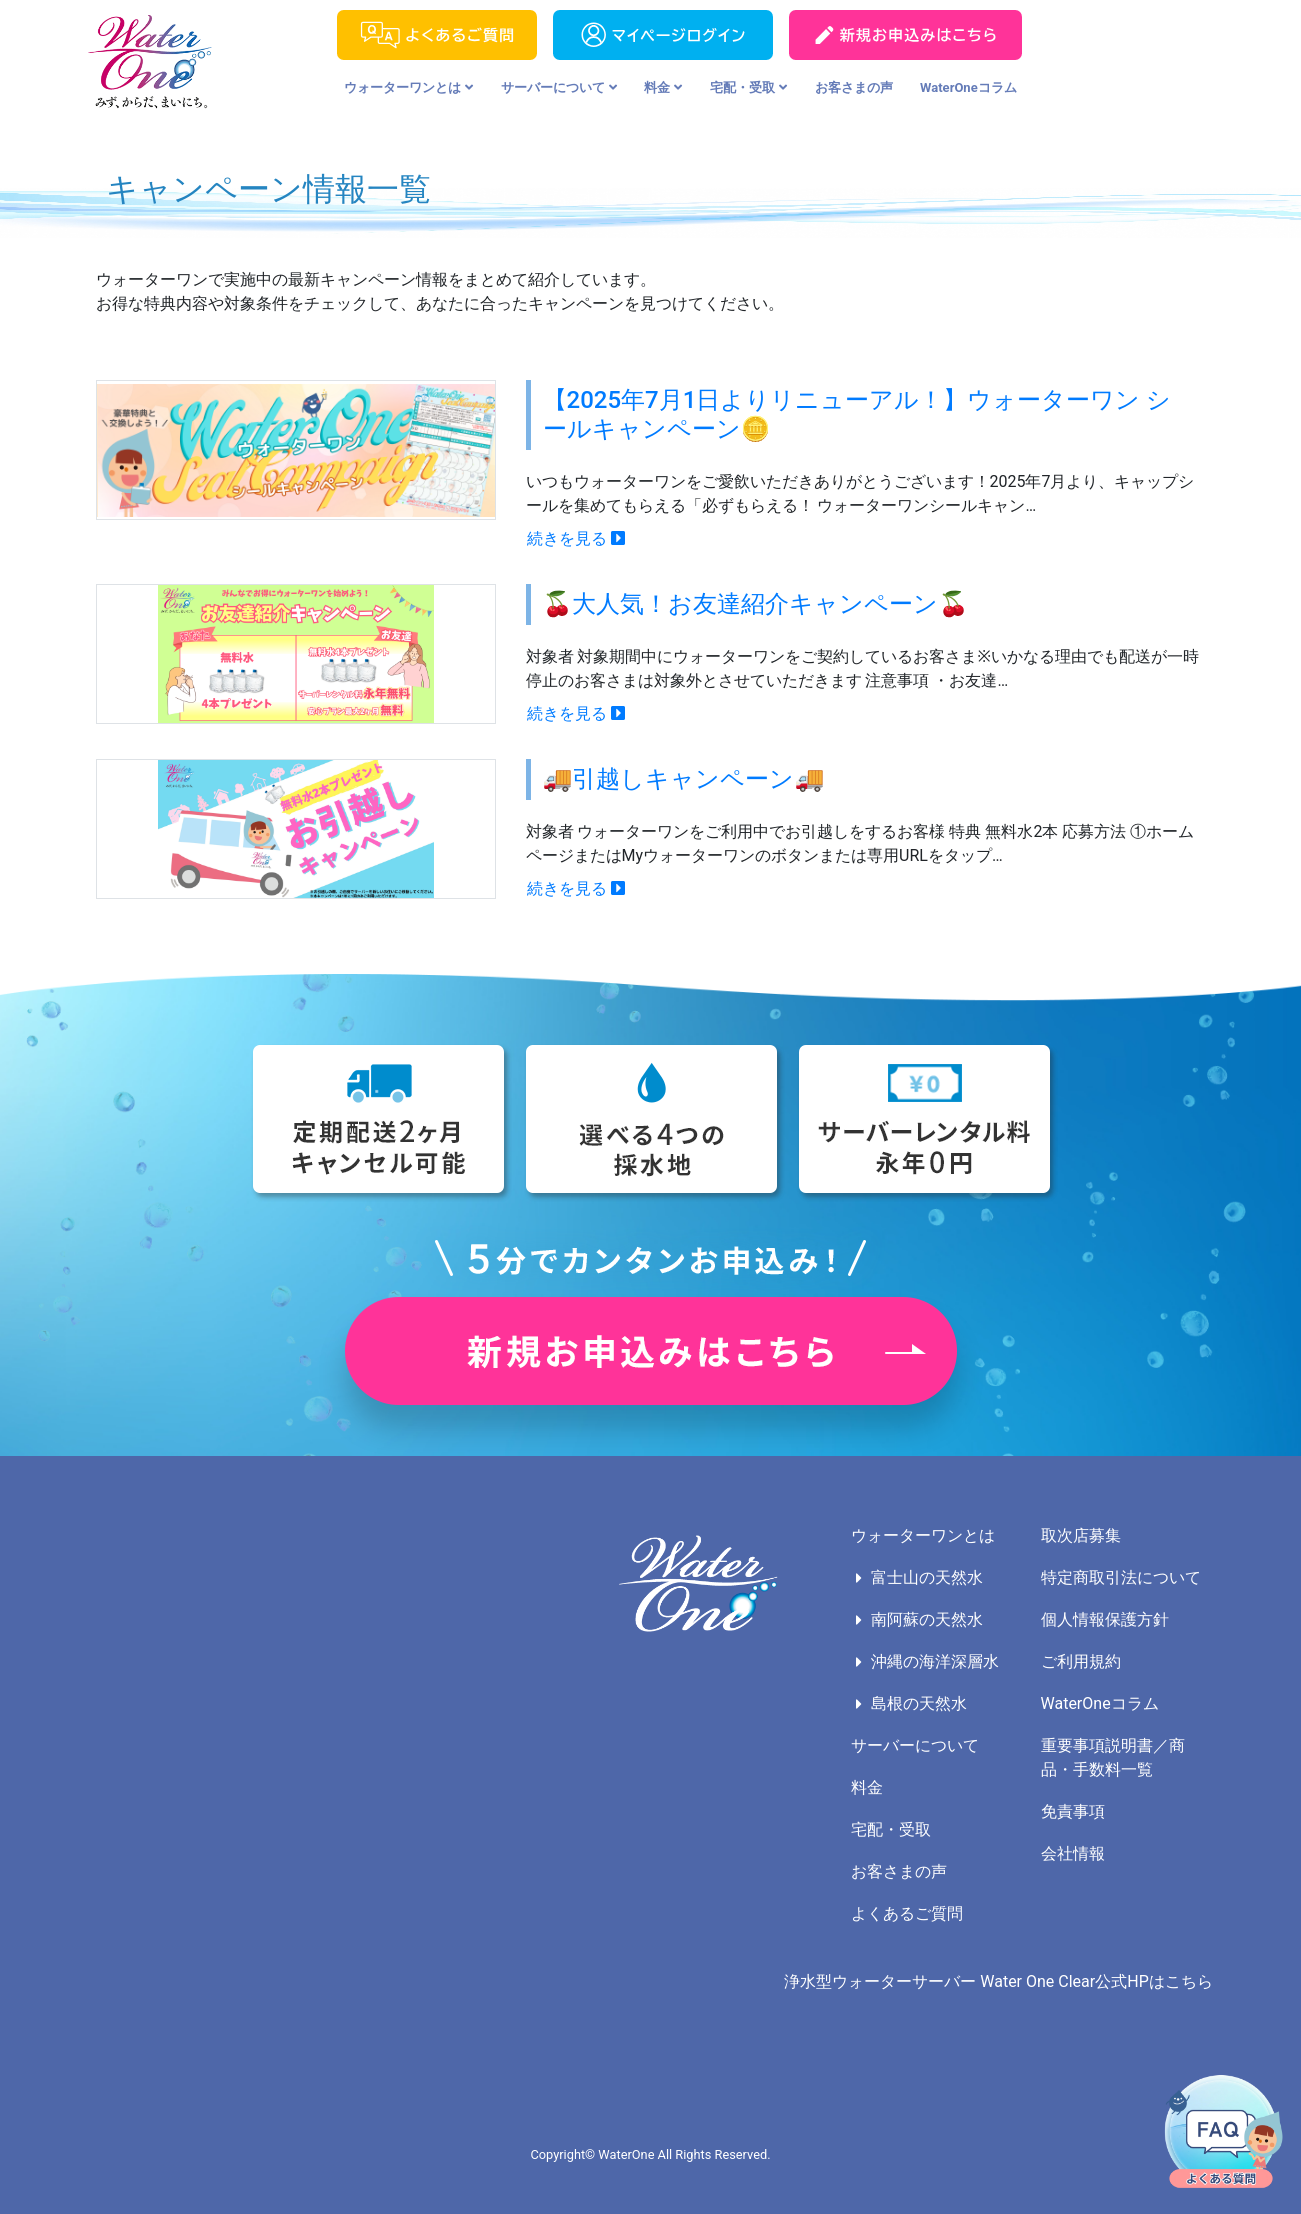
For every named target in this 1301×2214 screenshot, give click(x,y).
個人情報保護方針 (1105, 1619)
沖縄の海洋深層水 (935, 1661)
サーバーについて (559, 87)
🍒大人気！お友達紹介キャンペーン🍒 (756, 604)
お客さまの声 (854, 87)
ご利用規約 (1081, 1661)
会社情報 (1073, 1853)
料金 (663, 87)
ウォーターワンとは (408, 87)
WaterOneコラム (968, 87)
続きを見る (576, 538)
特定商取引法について (1121, 1577)
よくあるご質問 (907, 1913)
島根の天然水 (919, 1703)
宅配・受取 (748, 87)
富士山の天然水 (927, 1577)
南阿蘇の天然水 (927, 1619)
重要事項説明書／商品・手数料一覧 (1113, 1757)
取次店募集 (1081, 1535)
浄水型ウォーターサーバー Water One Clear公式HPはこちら (998, 1981)
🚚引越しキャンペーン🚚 (684, 779)
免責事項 (1073, 1811)
